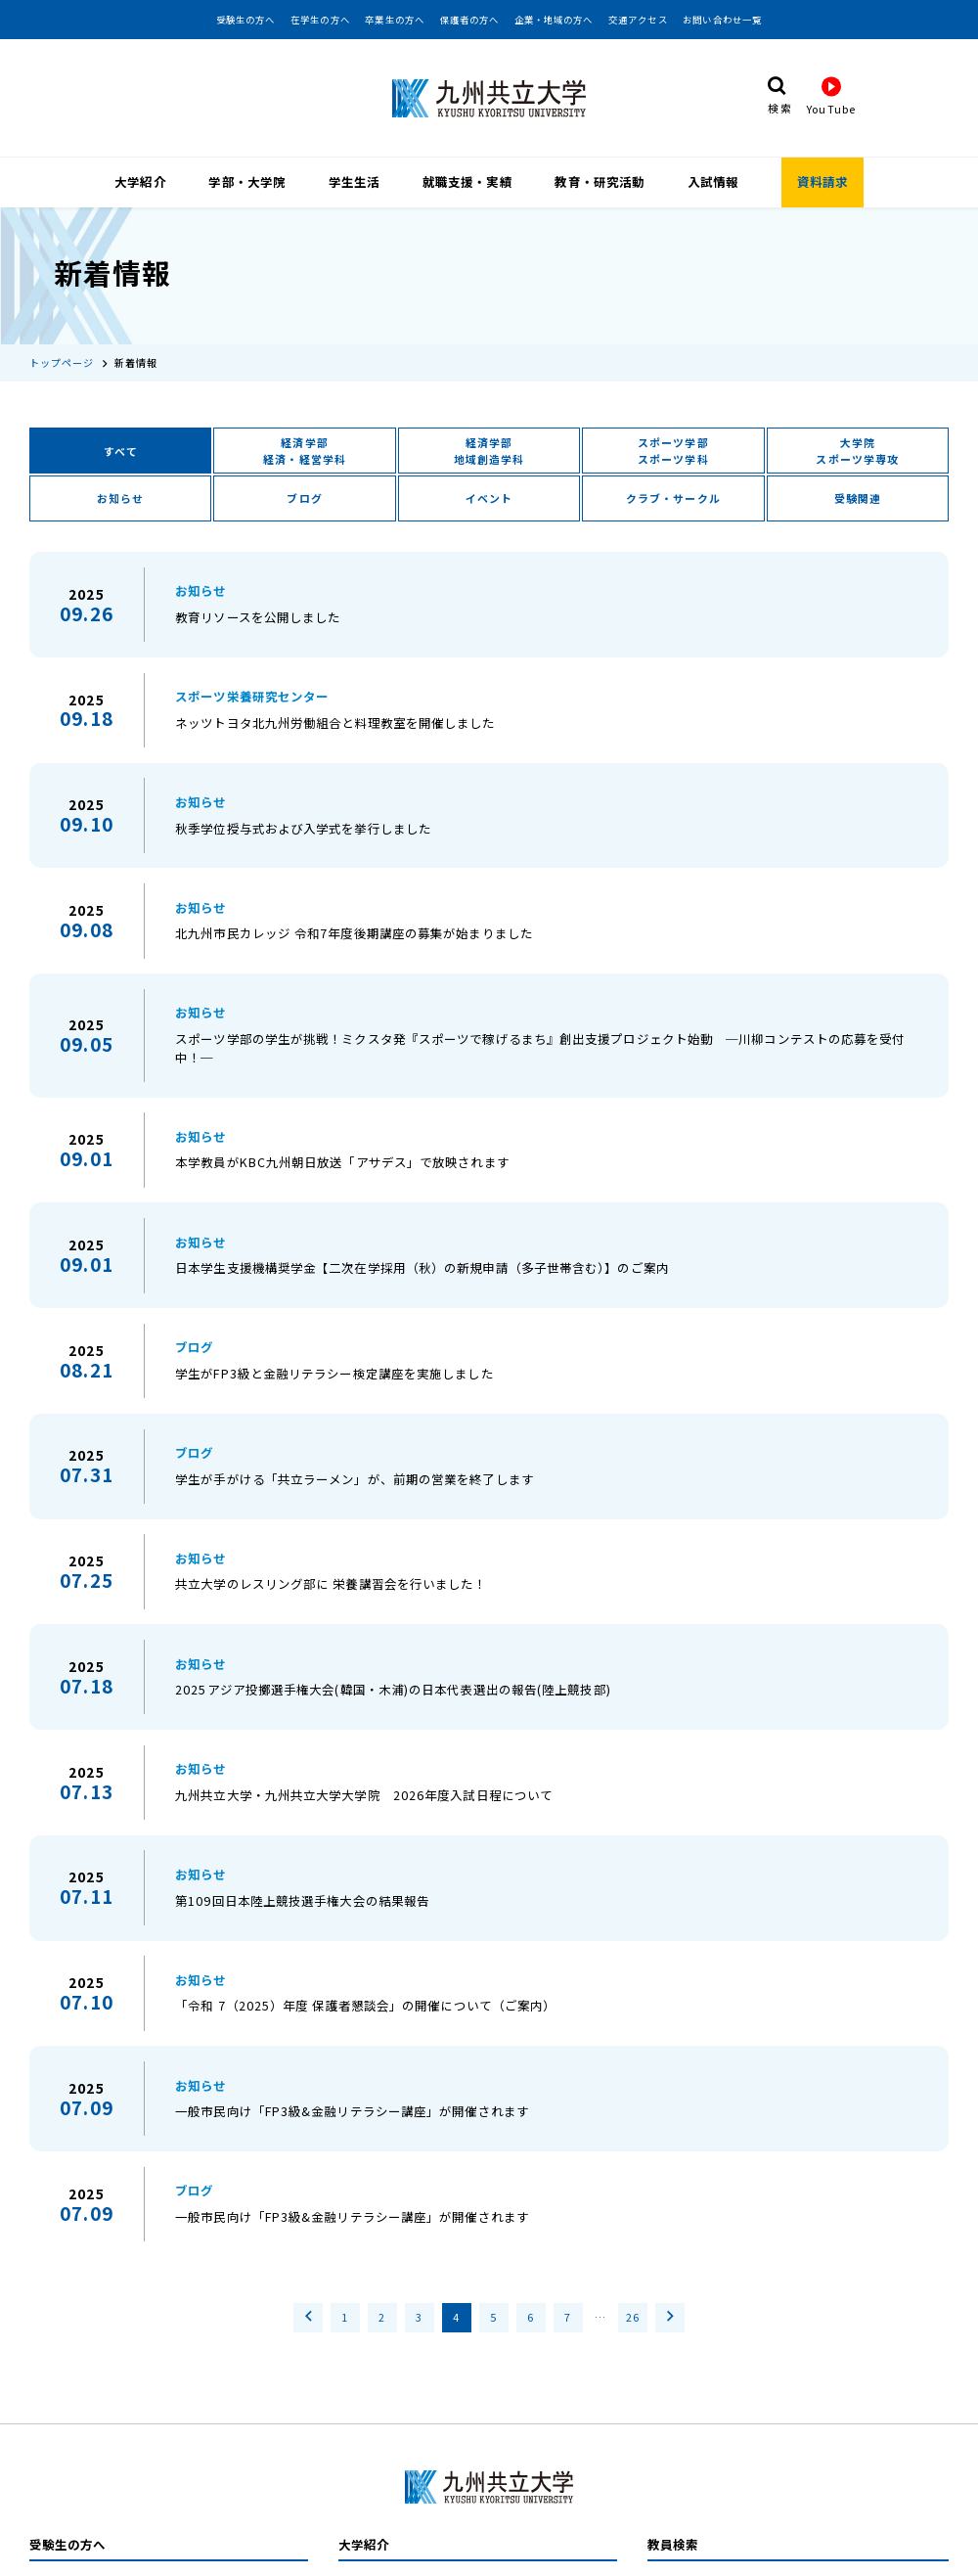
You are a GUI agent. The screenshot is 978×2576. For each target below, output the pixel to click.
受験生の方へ (246, 19)
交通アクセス (638, 19)
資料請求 (822, 180)
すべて (121, 432)
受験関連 (857, 480)
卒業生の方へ (394, 19)
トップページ (62, 344)
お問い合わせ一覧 (722, 19)
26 (633, 2298)
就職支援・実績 (467, 180)
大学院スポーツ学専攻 (857, 431)
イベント (489, 480)
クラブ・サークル (673, 480)
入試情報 (713, 180)
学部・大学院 (247, 180)
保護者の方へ (470, 19)
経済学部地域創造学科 (489, 431)
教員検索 (672, 2526)
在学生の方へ (320, 19)
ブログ (304, 480)
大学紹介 (139, 180)
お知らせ (120, 480)
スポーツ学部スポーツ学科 (673, 431)
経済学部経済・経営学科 (304, 431)
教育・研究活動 (600, 180)
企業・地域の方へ (554, 19)
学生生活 (354, 180)
